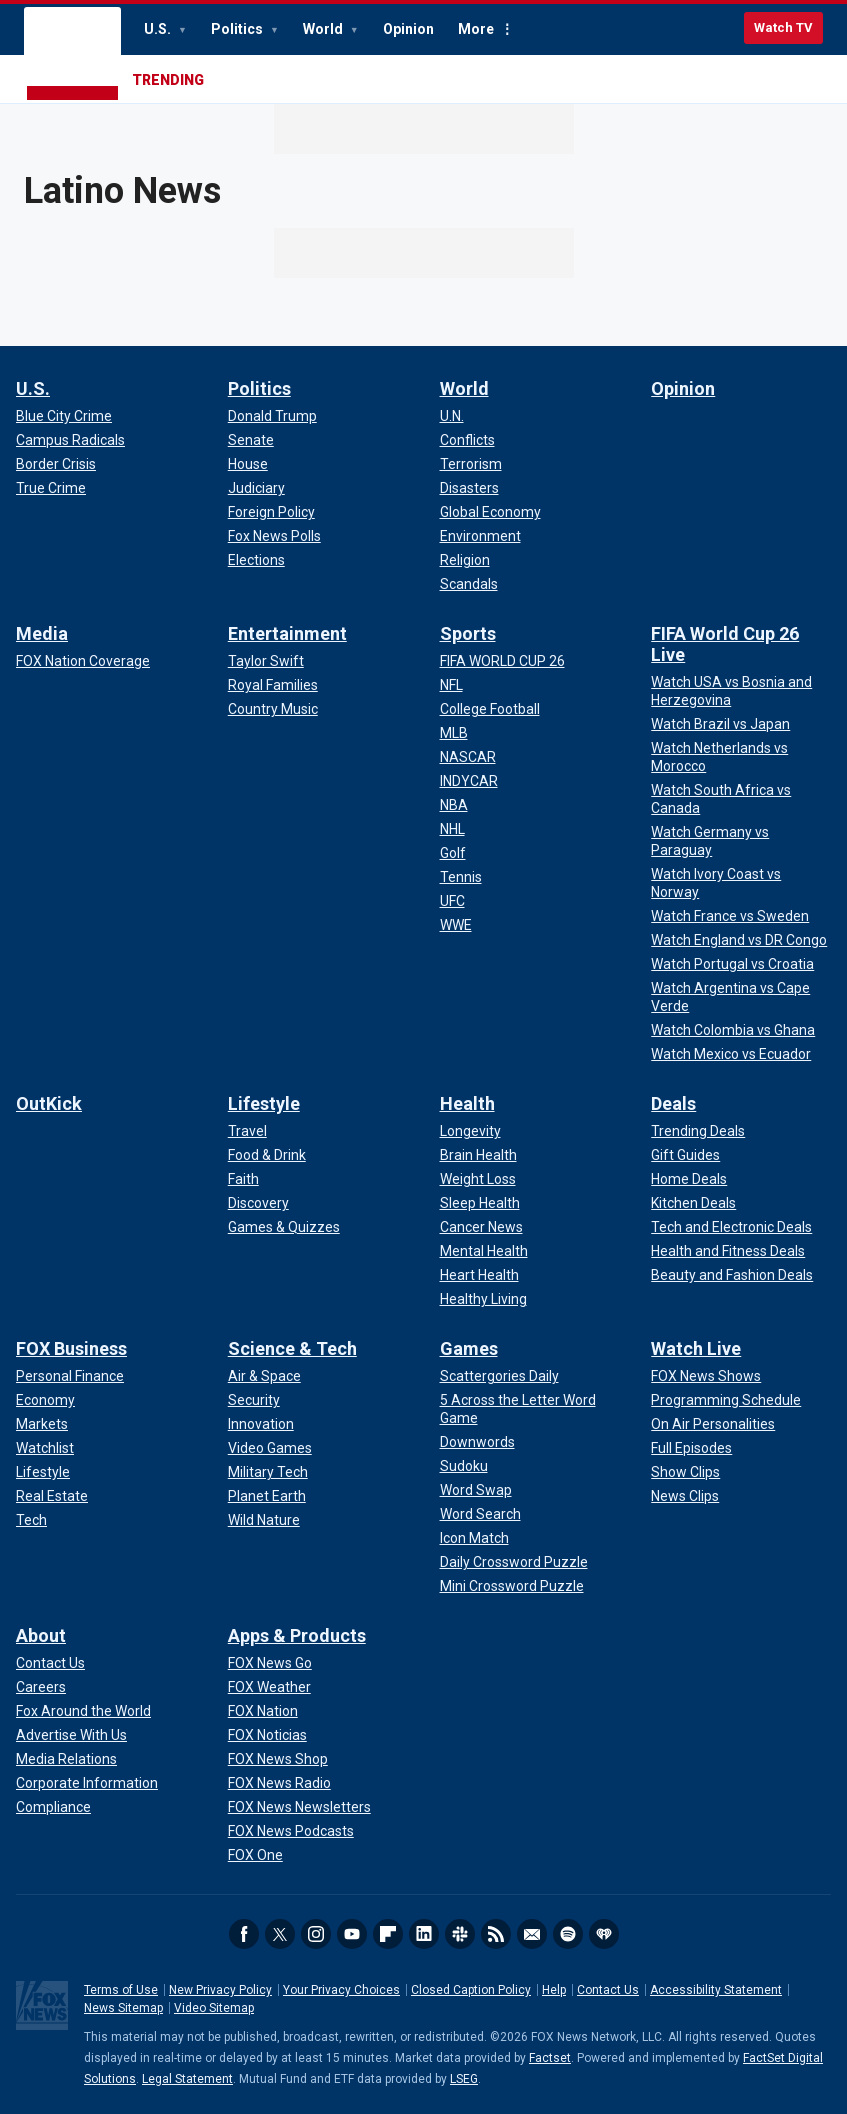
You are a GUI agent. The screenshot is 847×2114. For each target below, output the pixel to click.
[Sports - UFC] (452, 901)
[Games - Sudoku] (464, 1466)
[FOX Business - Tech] (31, 1520)
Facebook (244, 1934)
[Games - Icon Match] (474, 1538)
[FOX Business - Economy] (45, 1400)
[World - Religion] (465, 560)
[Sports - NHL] (452, 829)
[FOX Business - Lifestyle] (43, 1472)
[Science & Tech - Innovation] (261, 1424)
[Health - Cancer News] (481, 1227)
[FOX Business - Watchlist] (45, 1448)
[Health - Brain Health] (478, 1155)
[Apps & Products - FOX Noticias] (267, 1735)
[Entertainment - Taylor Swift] (266, 661)
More (476, 29)
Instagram (316, 1934)
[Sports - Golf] (453, 853)
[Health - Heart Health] (479, 1275)
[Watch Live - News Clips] (685, 1496)
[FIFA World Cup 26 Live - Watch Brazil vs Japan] (720, 724)
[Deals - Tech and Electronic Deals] (731, 1227)
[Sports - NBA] (454, 805)
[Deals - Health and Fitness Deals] (728, 1251)
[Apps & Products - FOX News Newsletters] (299, 1807)
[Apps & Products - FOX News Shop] (278, 1759)
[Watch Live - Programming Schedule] (726, 1400)
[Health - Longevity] (470, 1131)
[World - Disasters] (469, 488)
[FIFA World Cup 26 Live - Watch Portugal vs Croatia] (732, 964)
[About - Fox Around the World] (83, 1711)
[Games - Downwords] (477, 1442)
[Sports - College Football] (490, 709)
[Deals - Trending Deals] (698, 1131)
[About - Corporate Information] (87, 1783)
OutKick (49, 1103)
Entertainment (287, 633)
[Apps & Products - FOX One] (255, 1855)
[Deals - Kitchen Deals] (693, 1203)
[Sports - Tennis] (461, 877)
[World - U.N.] (452, 416)
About (41, 1635)
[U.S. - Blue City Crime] (64, 416)
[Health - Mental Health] (484, 1251)
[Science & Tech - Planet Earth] (267, 1496)
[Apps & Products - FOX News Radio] (279, 1783)
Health (467, 1103)
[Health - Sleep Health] (480, 1203)
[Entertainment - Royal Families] (273, 685)
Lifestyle (264, 1103)
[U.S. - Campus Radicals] (70, 440)
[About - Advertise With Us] (71, 1735)
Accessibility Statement (716, 1990)
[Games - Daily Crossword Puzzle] (514, 1562)
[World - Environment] (480, 536)
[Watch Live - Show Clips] (685, 1472)
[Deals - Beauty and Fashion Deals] (732, 1275)
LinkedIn (424, 1934)
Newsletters (532, 1934)
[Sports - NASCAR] (468, 757)
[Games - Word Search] (480, 1514)
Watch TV (783, 27)
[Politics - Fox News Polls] (274, 536)
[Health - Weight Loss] (478, 1179)
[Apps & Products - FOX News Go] (270, 1663)
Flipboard (388, 1934)
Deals (673, 1103)
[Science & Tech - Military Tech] (268, 1472)
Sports (468, 633)
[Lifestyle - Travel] (247, 1131)
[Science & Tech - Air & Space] (264, 1376)
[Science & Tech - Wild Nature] (264, 1520)
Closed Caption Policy (471, 1990)
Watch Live (696, 1348)
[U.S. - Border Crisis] (56, 464)
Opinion (408, 29)
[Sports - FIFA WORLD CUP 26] (502, 661)
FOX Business (71, 1348)
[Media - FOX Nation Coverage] (83, 661)
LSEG (464, 2079)
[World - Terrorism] (471, 464)
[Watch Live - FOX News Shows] (706, 1376)
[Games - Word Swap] (476, 1490)
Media (42, 633)
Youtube (352, 1934)
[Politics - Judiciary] (256, 488)
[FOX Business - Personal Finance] (70, 1376)
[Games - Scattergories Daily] (499, 1376)
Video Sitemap (214, 2008)
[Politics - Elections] (256, 560)
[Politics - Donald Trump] (272, 416)
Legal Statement (187, 2079)
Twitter (280, 1934)
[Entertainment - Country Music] (273, 709)
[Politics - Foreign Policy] (271, 512)
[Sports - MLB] (454, 733)
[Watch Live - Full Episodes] (691, 1448)
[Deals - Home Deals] (689, 1179)
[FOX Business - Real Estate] (52, 1496)
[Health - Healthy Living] (483, 1299)
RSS (496, 1934)
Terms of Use (121, 1990)
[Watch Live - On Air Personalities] (713, 1424)
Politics (238, 29)
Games (469, 1348)
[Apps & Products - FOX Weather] (269, 1687)
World (324, 29)
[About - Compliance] (53, 1807)
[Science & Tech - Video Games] (270, 1448)
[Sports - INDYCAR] (469, 781)
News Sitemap (123, 2008)
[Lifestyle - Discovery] (258, 1203)
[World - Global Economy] (490, 512)
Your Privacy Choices (341, 1990)
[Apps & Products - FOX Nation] (263, 1711)
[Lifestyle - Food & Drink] (267, 1155)
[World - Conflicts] (467, 440)
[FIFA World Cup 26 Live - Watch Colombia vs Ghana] (733, 1030)
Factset (550, 2058)
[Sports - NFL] (451, 685)
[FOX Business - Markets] (42, 1424)
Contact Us (608, 1990)
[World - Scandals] (469, 584)
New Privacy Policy (220, 1990)
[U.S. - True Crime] (51, 488)
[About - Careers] (41, 1687)
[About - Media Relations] (66, 1759)
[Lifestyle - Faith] (243, 1179)
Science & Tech (292, 1348)
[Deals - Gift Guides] (685, 1155)
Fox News (72, 55)
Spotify (568, 1934)
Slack (460, 1934)
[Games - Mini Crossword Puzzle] (512, 1586)
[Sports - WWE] (456, 925)
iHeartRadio (604, 1934)
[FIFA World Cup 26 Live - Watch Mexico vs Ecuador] (731, 1054)
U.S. (159, 29)
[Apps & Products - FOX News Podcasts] (291, 1831)
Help (554, 1990)
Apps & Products (297, 1635)
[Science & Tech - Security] (254, 1400)
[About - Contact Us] (50, 1663)
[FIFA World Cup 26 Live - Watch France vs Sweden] (730, 916)
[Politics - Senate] (251, 440)
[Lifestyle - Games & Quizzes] (284, 1227)
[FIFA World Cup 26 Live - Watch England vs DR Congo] (739, 940)
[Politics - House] (248, 464)
